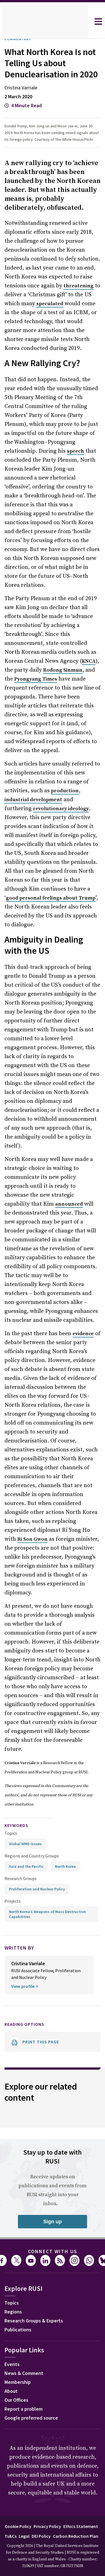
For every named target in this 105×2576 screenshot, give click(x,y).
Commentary (17, 38)
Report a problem (23, 2409)
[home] (45, 21)
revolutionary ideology (61, 808)
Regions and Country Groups (31, 1856)
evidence (83, 1333)
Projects (12, 1901)
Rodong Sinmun (62, 670)
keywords (16, 1825)
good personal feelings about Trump (50, 898)
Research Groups (20, 1878)
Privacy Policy (47, 2526)
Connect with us (52, 2251)
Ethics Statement (80, 2526)
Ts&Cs (10, 2536)
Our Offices (16, 2400)
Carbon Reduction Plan (75, 2536)
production (65, 791)
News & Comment (23, 2373)
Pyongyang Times (35, 679)
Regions (13, 2311)
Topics (10, 1833)
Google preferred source (31, 2418)
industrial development (33, 799)
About (11, 2391)
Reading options (24, 2024)
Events (12, 2364)
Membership (17, 2382)
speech (75, 451)
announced (69, 1204)
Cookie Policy (18, 2526)
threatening (79, 286)
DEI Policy (41, 2536)
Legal (24, 2536)
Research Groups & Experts (33, 2320)
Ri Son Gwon (32, 1539)
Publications (17, 2329)
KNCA (88, 661)
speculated (49, 303)
